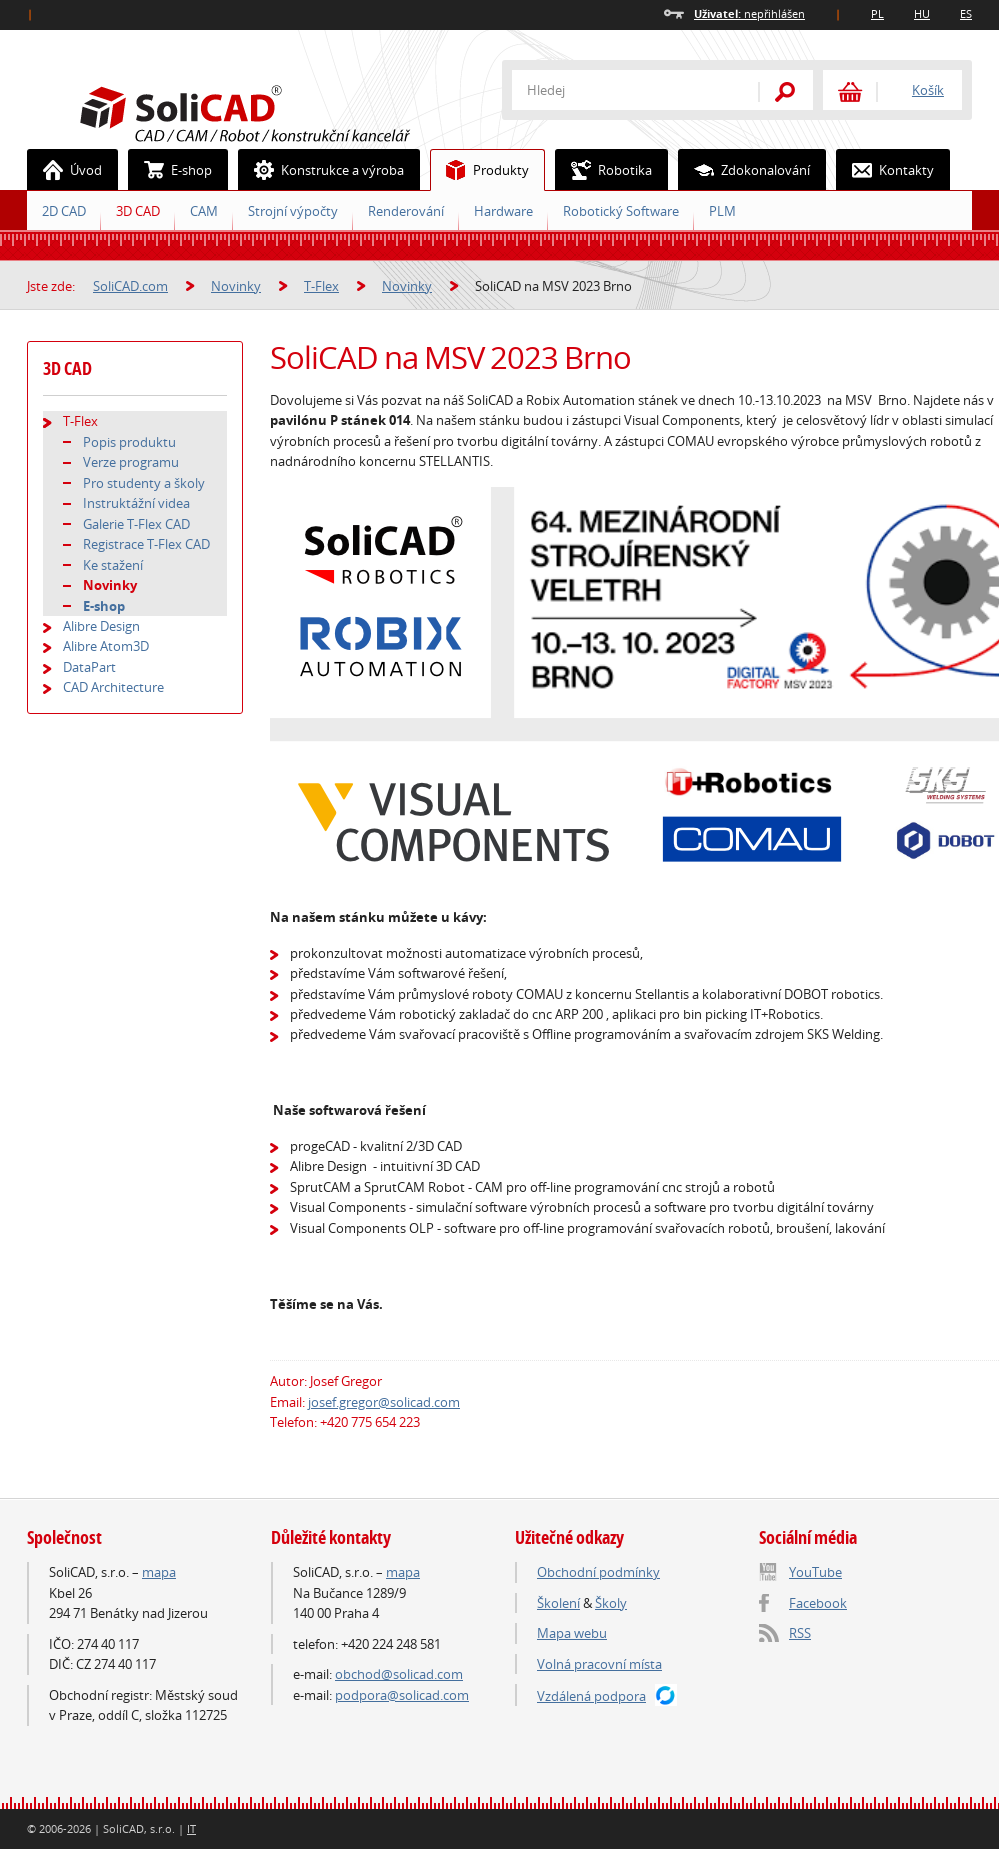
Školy (611, 1603)
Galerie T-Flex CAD (136, 524)
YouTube (815, 1572)
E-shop (170, 170)
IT (191, 1828)
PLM (722, 211)
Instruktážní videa (136, 503)
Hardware (503, 211)
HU (922, 13)
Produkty (480, 170)
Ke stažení (113, 565)
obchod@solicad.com (399, 1674)
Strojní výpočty (293, 211)
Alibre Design (101, 626)
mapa (159, 1572)
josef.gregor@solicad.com (384, 1402)
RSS (800, 1633)
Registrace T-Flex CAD (146, 544)
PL (877, 13)
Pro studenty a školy (144, 483)
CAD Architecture (113, 687)
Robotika (604, 170)
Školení (558, 1603)
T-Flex (321, 286)
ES (966, 13)
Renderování (406, 211)
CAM (204, 211)
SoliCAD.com (277, 111)
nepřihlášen (749, 13)
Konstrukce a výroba (321, 170)
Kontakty (885, 170)
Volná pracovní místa (599, 1664)
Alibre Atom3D (106, 646)
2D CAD (64, 211)
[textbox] (622, 90)
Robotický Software (621, 211)
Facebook (818, 1603)
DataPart (89, 667)
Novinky (236, 286)
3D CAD (138, 211)
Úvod (65, 170)
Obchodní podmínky (598, 1572)
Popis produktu (129, 442)
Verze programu (131, 462)
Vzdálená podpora (591, 1696)
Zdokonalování (744, 170)
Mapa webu (572, 1633)
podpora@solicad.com (402, 1695)
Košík (928, 90)
